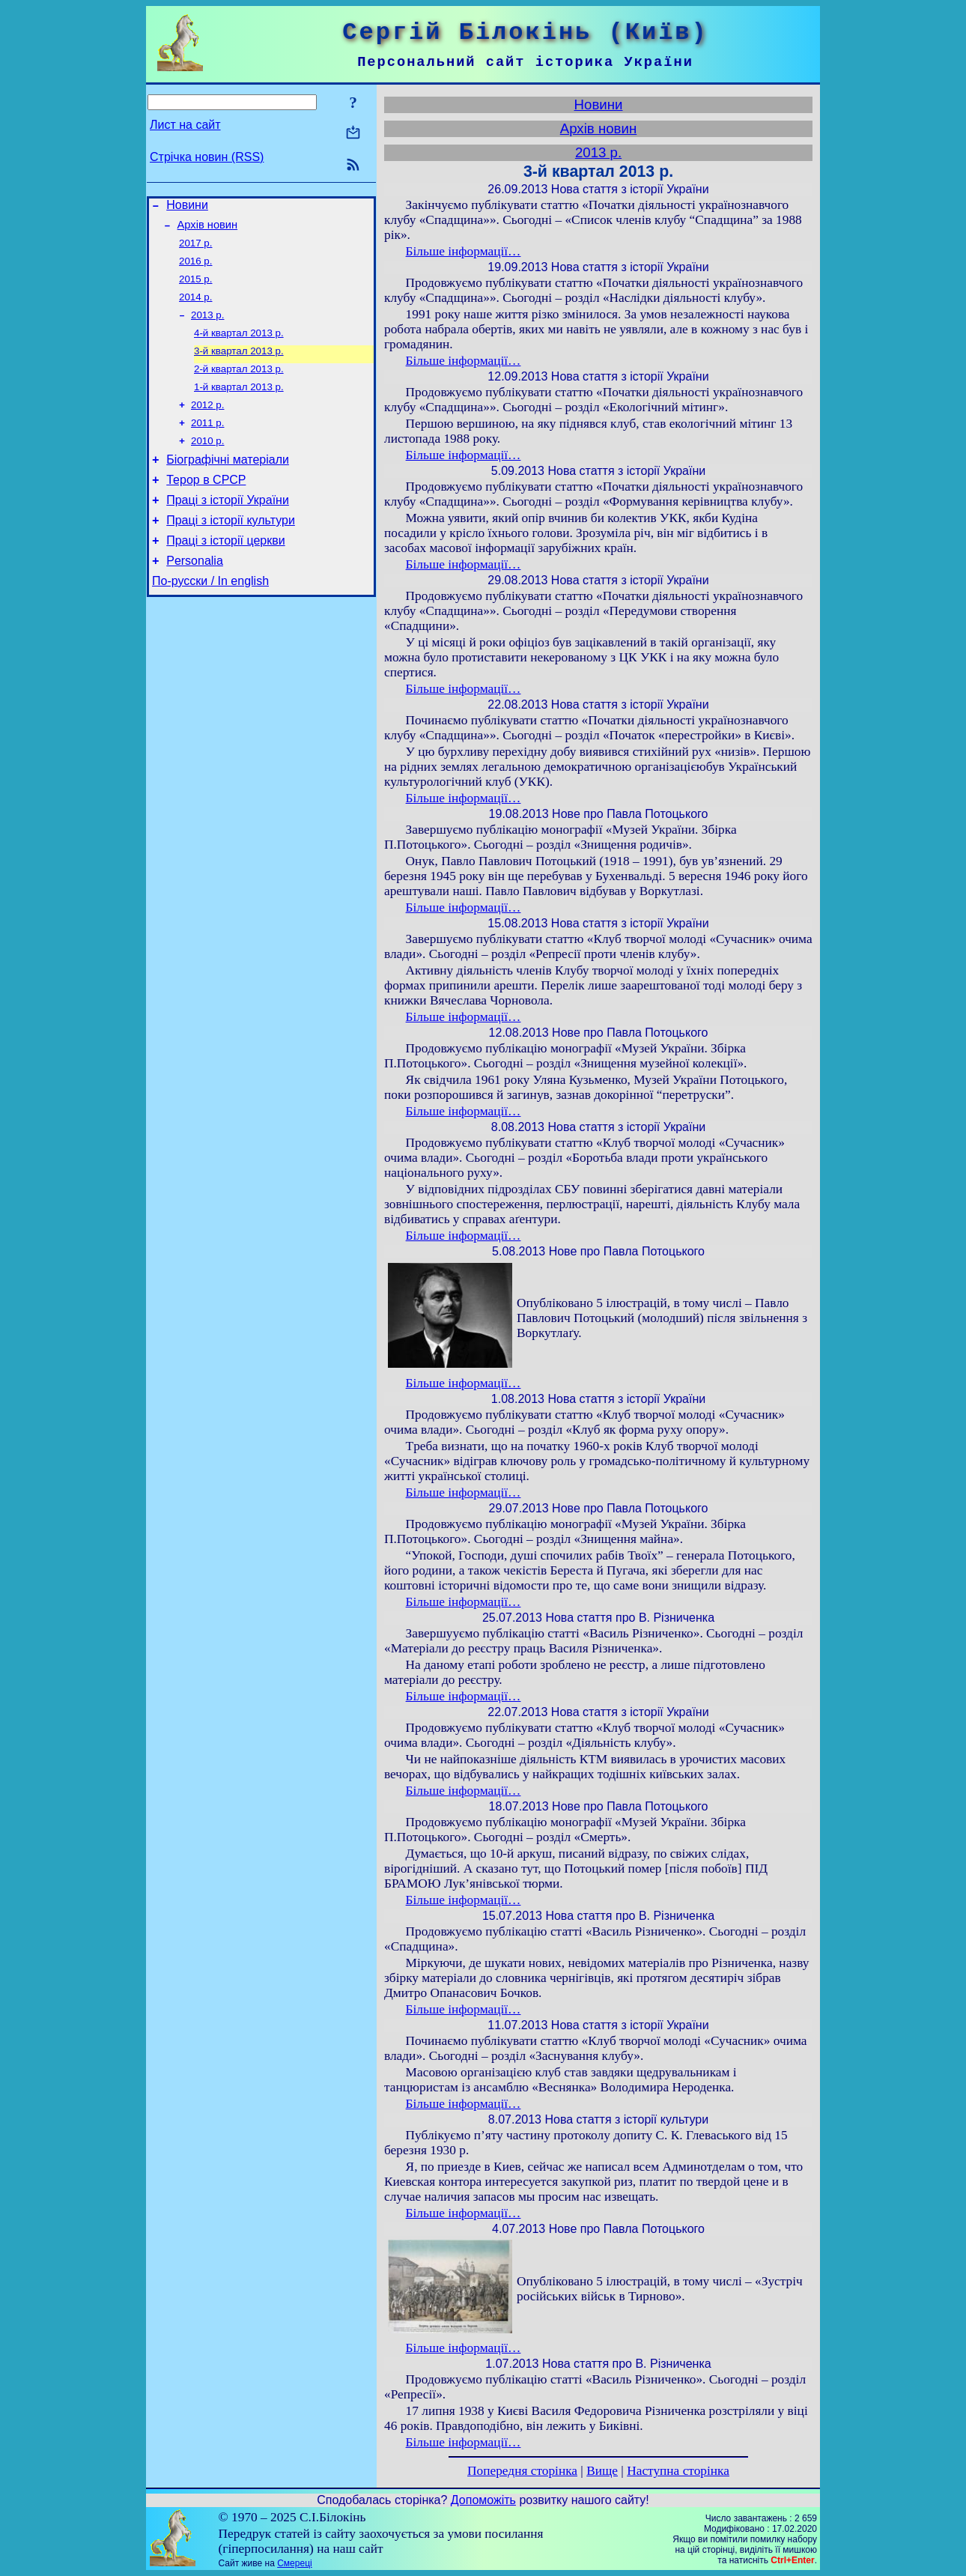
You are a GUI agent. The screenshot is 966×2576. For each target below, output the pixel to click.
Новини (187, 207)
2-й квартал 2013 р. (239, 385)
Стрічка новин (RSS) (207, 157)
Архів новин (207, 229)
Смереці (294, 2563)
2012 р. (207, 424)
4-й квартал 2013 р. (239, 346)
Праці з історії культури (230, 551)
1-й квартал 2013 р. (239, 404)
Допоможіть (483, 2500)
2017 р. (195, 249)
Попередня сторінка (522, 2471)
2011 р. (207, 443)
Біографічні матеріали (227, 484)
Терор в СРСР (206, 506)
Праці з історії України (227, 529)
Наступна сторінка (678, 2471)
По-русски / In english (210, 619)
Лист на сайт (185, 124)
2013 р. (207, 327)
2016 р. (195, 268)
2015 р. (195, 288)
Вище (602, 2471)
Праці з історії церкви (225, 574)
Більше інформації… (463, 251)
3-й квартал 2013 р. (239, 366)
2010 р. (207, 463)
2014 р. (195, 307)
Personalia (194, 596)
